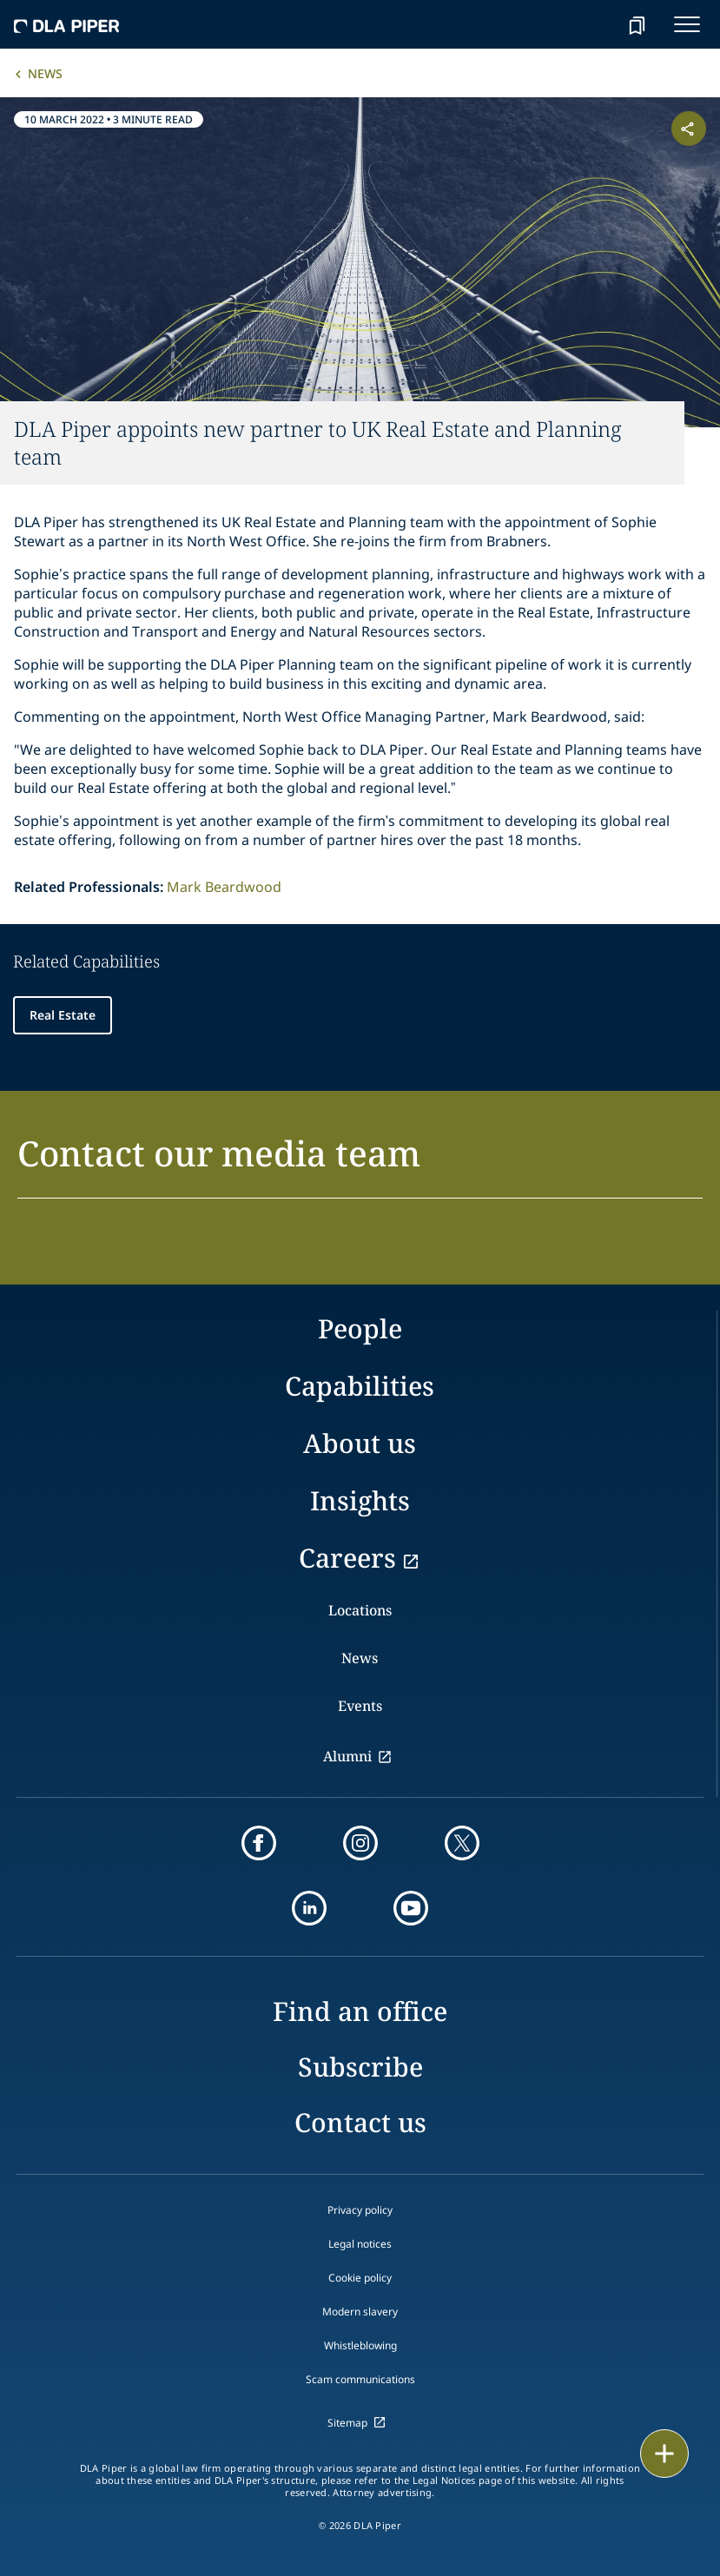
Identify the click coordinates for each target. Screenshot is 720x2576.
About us (359, 1443)
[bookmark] (636, 24)
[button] (360, 1163)
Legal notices (360, 2243)
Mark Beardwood (224, 886)
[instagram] (360, 1843)
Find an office (360, 2011)
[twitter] (462, 1843)
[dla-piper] (67, 24)
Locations (360, 1610)
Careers (347, 1557)
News (45, 73)
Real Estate (63, 1015)
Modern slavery (360, 2311)
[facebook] (258, 1843)
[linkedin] (309, 1908)
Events (360, 1705)
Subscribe (360, 2066)
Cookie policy (360, 2277)
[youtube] (410, 1908)
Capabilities (359, 1386)
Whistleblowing (360, 2345)
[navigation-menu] (687, 24)
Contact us (360, 2122)
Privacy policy (360, 2210)
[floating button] (664, 2453)
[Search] (593, 24)
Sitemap (347, 2422)
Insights (360, 1500)
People (360, 1328)
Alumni (347, 1756)
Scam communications (360, 2379)
